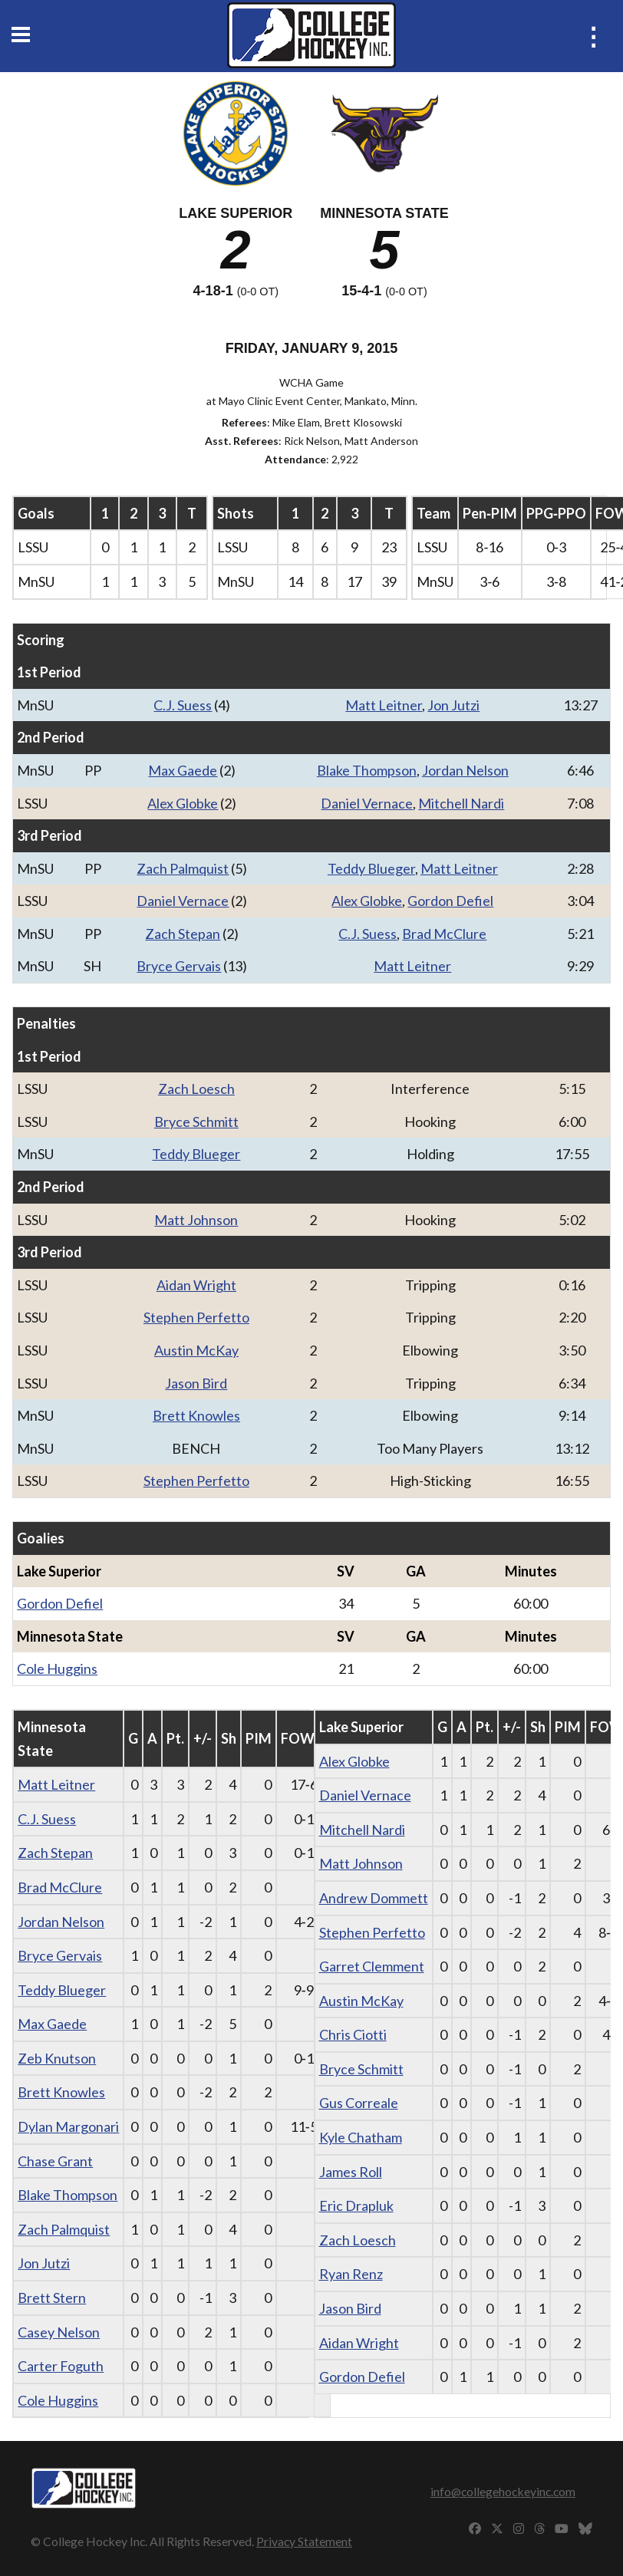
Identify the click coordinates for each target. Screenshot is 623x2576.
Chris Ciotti (353, 2034)
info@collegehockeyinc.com (502, 2491)
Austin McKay (196, 1350)
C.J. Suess (182, 705)
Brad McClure (444, 933)
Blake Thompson (367, 770)
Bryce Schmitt (196, 1121)
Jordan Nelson (465, 770)
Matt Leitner (383, 705)
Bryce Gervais (179, 965)
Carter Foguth (61, 2365)
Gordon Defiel (450, 900)
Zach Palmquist (183, 868)
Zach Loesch (196, 1088)
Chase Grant (55, 2161)
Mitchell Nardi (461, 803)
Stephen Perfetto (196, 1317)
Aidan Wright (196, 1284)
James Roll (350, 2171)
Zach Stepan (182, 933)
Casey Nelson (59, 2332)
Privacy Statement (304, 2541)
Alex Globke (182, 803)
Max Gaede (182, 770)
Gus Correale (358, 2102)
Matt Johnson (196, 1219)
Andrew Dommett (373, 1897)
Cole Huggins (57, 1668)
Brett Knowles (196, 1415)
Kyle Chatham (360, 2137)
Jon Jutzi (453, 705)
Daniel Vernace (367, 803)
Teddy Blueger (371, 868)
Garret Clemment (371, 1966)
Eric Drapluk (356, 2205)
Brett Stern (52, 2297)
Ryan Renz (351, 2273)
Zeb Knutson (57, 2058)
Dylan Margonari (68, 2126)
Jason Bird (196, 1383)
